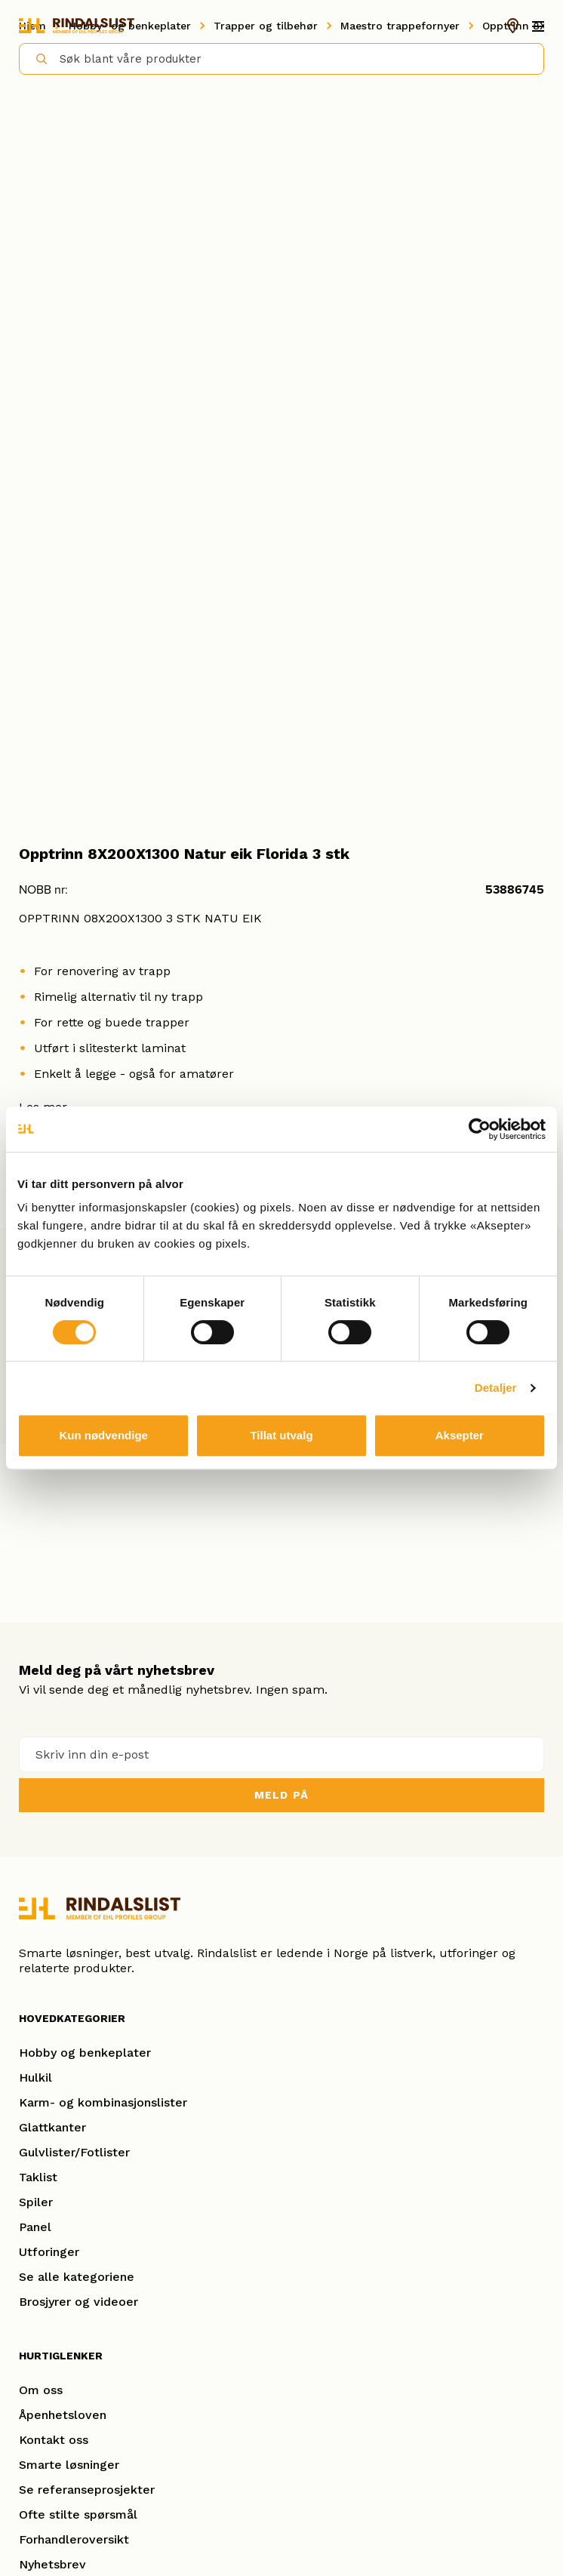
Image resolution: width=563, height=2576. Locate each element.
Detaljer (496, 1387)
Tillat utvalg (281, 1435)
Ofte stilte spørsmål (78, 2514)
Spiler (36, 2202)
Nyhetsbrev (52, 2564)
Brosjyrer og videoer (78, 2301)
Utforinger (49, 2252)
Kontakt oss (53, 2440)
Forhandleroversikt (74, 2539)
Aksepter (459, 1435)
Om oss (41, 2390)
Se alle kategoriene (76, 2277)
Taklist (38, 2177)
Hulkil (35, 2077)
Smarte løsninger (69, 2465)
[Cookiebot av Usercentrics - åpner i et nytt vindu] (480, 1129)
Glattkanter (52, 2127)
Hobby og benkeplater (85, 2052)
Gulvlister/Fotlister (74, 2152)
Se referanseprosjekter (87, 2489)
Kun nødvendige (103, 1435)
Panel (35, 2227)
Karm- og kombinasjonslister (103, 2102)
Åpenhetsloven (62, 2415)
